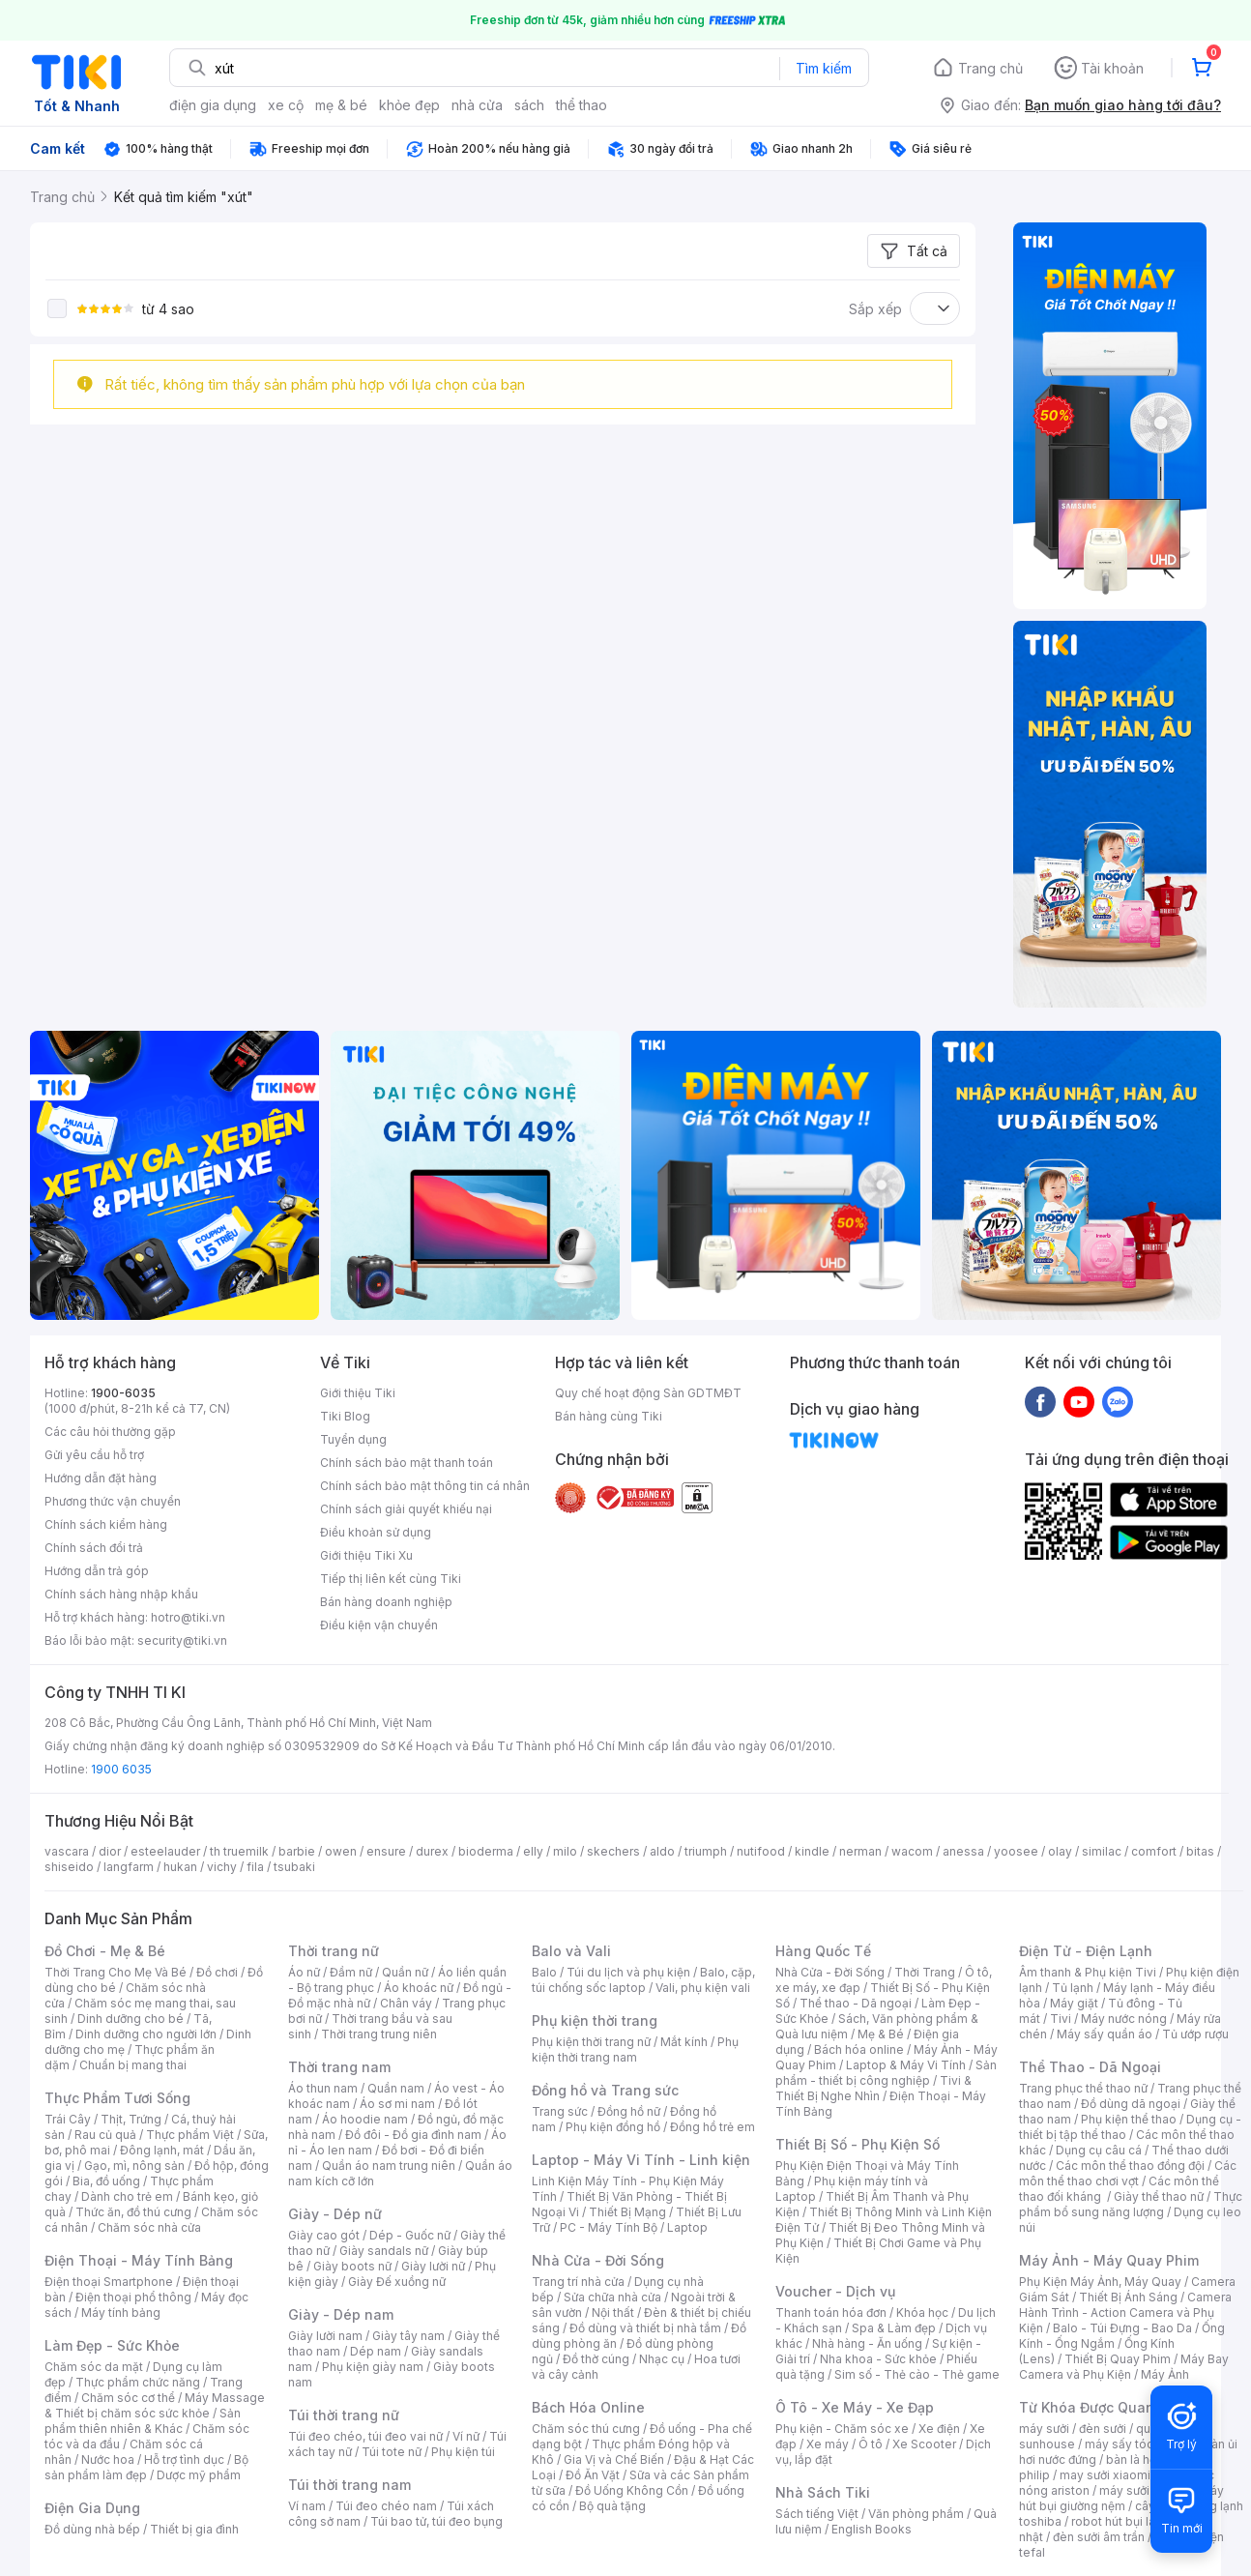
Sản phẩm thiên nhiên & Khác (142, 2421)
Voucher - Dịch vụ (835, 2291)
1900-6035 (123, 1393)
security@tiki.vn (182, 1640)
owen (341, 1851)
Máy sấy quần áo (1104, 2034)
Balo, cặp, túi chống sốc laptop (643, 1980)
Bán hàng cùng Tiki (608, 1416)
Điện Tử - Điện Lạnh (1085, 1951)
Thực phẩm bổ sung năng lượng (1130, 2204)
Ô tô (870, 2444)
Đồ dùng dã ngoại (1130, 2103)
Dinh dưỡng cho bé (130, 2018)
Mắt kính (684, 2041)
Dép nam (375, 2351)
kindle (812, 1851)
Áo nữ (304, 1972)
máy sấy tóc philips (1139, 2444)
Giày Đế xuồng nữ (397, 2281)
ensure (386, 1851)
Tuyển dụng (353, 1439)
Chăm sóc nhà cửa (149, 2227)
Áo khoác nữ (418, 1987)
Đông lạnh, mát (162, 2150)
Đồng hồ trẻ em (712, 2127)
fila (255, 1866)
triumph (705, 1851)
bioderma (485, 1851)
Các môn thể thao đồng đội (1130, 2165)
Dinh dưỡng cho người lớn (146, 2034)
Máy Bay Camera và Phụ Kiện (1124, 2367)
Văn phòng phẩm (916, 2513)
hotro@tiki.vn (188, 1617)
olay (1060, 1851)
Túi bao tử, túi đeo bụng (436, 2521)
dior (110, 1851)
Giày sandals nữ (383, 2250)
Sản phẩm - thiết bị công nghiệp (886, 2073)
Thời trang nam (339, 2067)
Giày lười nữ (433, 2266)
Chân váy (406, 2003)
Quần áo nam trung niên (388, 2165)
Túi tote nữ (392, 2451)
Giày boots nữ (352, 2266)
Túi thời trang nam (349, 2484)
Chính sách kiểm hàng (105, 1524)
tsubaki (294, 1866)
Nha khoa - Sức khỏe (878, 2359)
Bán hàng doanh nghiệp (386, 1602)
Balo (544, 1972)
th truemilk (239, 1851)
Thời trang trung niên (379, 2034)
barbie (296, 1851)
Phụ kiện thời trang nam (635, 2049)
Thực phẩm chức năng (137, 2382)
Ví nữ (466, 2436)
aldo (662, 1851)
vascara (66, 1851)
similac (1101, 1851)
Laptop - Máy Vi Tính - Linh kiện (641, 2160)
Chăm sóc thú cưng (586, 2428)
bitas (1200, 1851)
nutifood (761, 1851)
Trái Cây (67, 2119)
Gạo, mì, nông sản (134, 2165)
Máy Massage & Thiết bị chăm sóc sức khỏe (154, 2405)
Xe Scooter (924, 2444)
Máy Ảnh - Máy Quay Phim (1109, 2260)
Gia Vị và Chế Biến (614, 2459)
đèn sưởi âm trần (1099, 2537)
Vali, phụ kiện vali (702, 1987)
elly (533, 1851)
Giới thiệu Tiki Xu (366, 1555)
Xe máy (827, 2444)
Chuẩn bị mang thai (133, 2065)
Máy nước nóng (1124, 2018)
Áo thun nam (323, 2088)
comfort (1154, 1851)
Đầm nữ (351, 1972)
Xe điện (939, 2428)
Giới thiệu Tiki (357, 1393)
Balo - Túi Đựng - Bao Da (1122, 2328)
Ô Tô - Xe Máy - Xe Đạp (854, 2407)
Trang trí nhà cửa (578, 2281)
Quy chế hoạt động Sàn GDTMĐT (648, 1393)
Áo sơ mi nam (397, 2103)
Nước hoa (107, 2459)
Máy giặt (1074, 2003)
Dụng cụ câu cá (1099, 2150)
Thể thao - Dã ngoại (856, 2003)
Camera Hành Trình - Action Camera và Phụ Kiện (1125, 2312)
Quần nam (395, 2088)
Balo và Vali (571, 1951)
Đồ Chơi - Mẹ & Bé (104, 1951)
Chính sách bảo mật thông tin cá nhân (425, 1485)
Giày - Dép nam (340, 2314)
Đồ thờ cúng (596, 2359)
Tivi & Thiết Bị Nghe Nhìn (873, 2088)
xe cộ (286, 105)
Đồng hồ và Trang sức (605, 2090)
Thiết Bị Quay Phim (1117, 2359)
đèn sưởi (1102, 2428)
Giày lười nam (325, 2335)
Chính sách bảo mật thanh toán (406, 1462)
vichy (222, 1866)
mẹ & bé (341, 105)
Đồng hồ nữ (628, 2111)
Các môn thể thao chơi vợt (1127, 2173)
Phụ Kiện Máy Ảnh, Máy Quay (1100, 2281)
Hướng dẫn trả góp (96, 1571)
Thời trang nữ (333, 1951)
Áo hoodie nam (365, 2119)
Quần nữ (405, 1972)
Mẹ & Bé (881, 2034)
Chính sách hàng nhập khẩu (121, 1594)
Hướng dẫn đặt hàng (100, 1478)
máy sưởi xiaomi (1144, 2490)
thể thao (581, 105)
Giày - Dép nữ (335, 2214)
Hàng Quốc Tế (823, 1951)
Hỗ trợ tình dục (184, 2459)
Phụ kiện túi (463, 2451)
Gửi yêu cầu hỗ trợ (94, 1455)
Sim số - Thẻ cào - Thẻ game (917, 2374)
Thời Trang (924, 1972)
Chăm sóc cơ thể (128, 2397)
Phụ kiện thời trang (594, 2020)
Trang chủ (990, 68)
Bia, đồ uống (106, 2181)
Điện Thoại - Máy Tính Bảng (138, 2260)
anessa (963, 1851)
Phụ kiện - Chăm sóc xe (842, 2428)
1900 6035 (121, 1769)
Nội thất (613, 2312)
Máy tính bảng (120, 2312)
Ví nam (307, 2506)
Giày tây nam (408, 2335)
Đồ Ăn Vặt (593, 2475)
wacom (912, 1851)
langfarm (128, 1866)
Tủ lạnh (1072, 1987)
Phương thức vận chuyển (112, 1501)
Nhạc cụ (661, 2359)
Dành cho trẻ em (127, 2196)
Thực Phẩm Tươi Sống (117, 2098)
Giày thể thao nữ (1159, 2196)
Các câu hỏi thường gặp (110, 1431)
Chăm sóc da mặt (93, 2366)
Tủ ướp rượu (1195, 2034)
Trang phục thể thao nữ (1083, 2088)
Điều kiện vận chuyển (379, 1625)
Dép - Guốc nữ (410, 2235)
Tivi (1060, 2018)
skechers (613, 1851)
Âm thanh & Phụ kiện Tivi (1087, 1972)
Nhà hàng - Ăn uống (867, 2343)
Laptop (687, 2227)
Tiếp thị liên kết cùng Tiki (390, 1578)
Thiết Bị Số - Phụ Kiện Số (857, 2144)
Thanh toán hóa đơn (831, 2312)
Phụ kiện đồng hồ (613, 2127)
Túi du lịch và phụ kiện (628, 1972)
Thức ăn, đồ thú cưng (133, 2212)
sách (529, 105)
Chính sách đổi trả (93, 1547)
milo (565, 1851)
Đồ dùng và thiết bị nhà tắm (645, 2328)
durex (432, 1851)
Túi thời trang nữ (343, 2415)
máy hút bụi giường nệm (1121, 2498)
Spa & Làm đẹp (894, 2328)
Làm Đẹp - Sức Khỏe (112, 2345)
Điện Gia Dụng (92, 2508)
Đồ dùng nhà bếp (92, 2529)
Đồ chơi (217, 1972)
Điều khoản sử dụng (375, 1532)
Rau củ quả (105, 2134)
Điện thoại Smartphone (108, 2281)
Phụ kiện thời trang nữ (591, 2041)
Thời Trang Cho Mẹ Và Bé (115, 1972)
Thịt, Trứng (131, 2119)
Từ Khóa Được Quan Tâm (1103, 2407)
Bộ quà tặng (612, 2506)
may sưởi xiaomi (1105, 2475)
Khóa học (922, 2312)
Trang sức (560, 2111)
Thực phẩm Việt (190, 2134)
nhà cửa (477, 105)
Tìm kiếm (824, 68)
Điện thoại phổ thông (133, 2297)
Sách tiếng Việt (816, 2513)
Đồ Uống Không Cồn (631, 2490)
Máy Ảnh (1165, 2374)
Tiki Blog (345, 1416)
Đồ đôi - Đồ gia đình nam (413, 2134)
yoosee (1016, 1851)
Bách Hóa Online (588, 2407)
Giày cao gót (324, 2235)
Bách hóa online (859, 2049)
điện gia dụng (212, 105)
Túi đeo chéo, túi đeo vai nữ (365, 2436)
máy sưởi (1044, 2428)
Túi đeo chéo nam (386, 2506)
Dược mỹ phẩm (199, 2475)
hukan (180, 1866)
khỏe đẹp (409, 105)
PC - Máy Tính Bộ (608, 2227)
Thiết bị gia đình (194, 2529)
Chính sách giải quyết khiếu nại (406, 1509)
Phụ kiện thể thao (1129, 2119)
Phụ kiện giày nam (372, 2366)
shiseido (69, 1866)
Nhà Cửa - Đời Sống (598, 2260)
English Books (871, 2529)
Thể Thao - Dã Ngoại (1090, 2067)
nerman (860, 1851)
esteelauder (165, 1851)
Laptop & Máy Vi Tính (906, 2065)
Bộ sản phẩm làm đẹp (146, 2467)
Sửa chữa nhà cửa (612, 2297)
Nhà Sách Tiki (822, 2492)
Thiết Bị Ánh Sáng (1128, 2297)
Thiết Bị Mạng (627, 2212)
